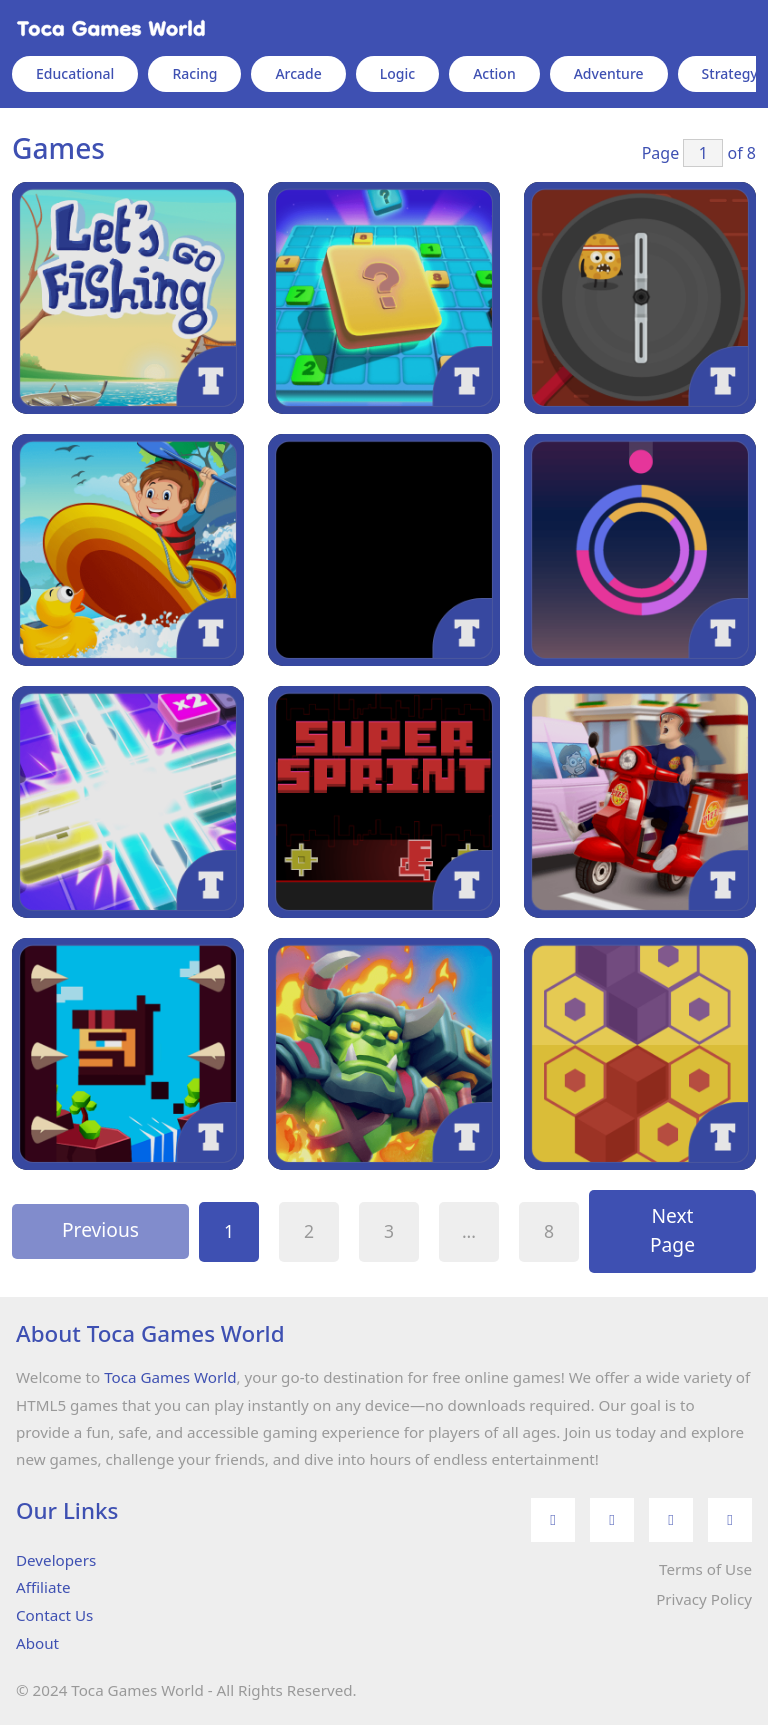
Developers (56, 1560)
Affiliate (43, 1587)
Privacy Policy (704, 1599)
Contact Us (54, 1615)
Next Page (672, 1230)
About (37, 1643)
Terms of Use (705, 1569)
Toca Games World (170, 1377)
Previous (100, 1229)
